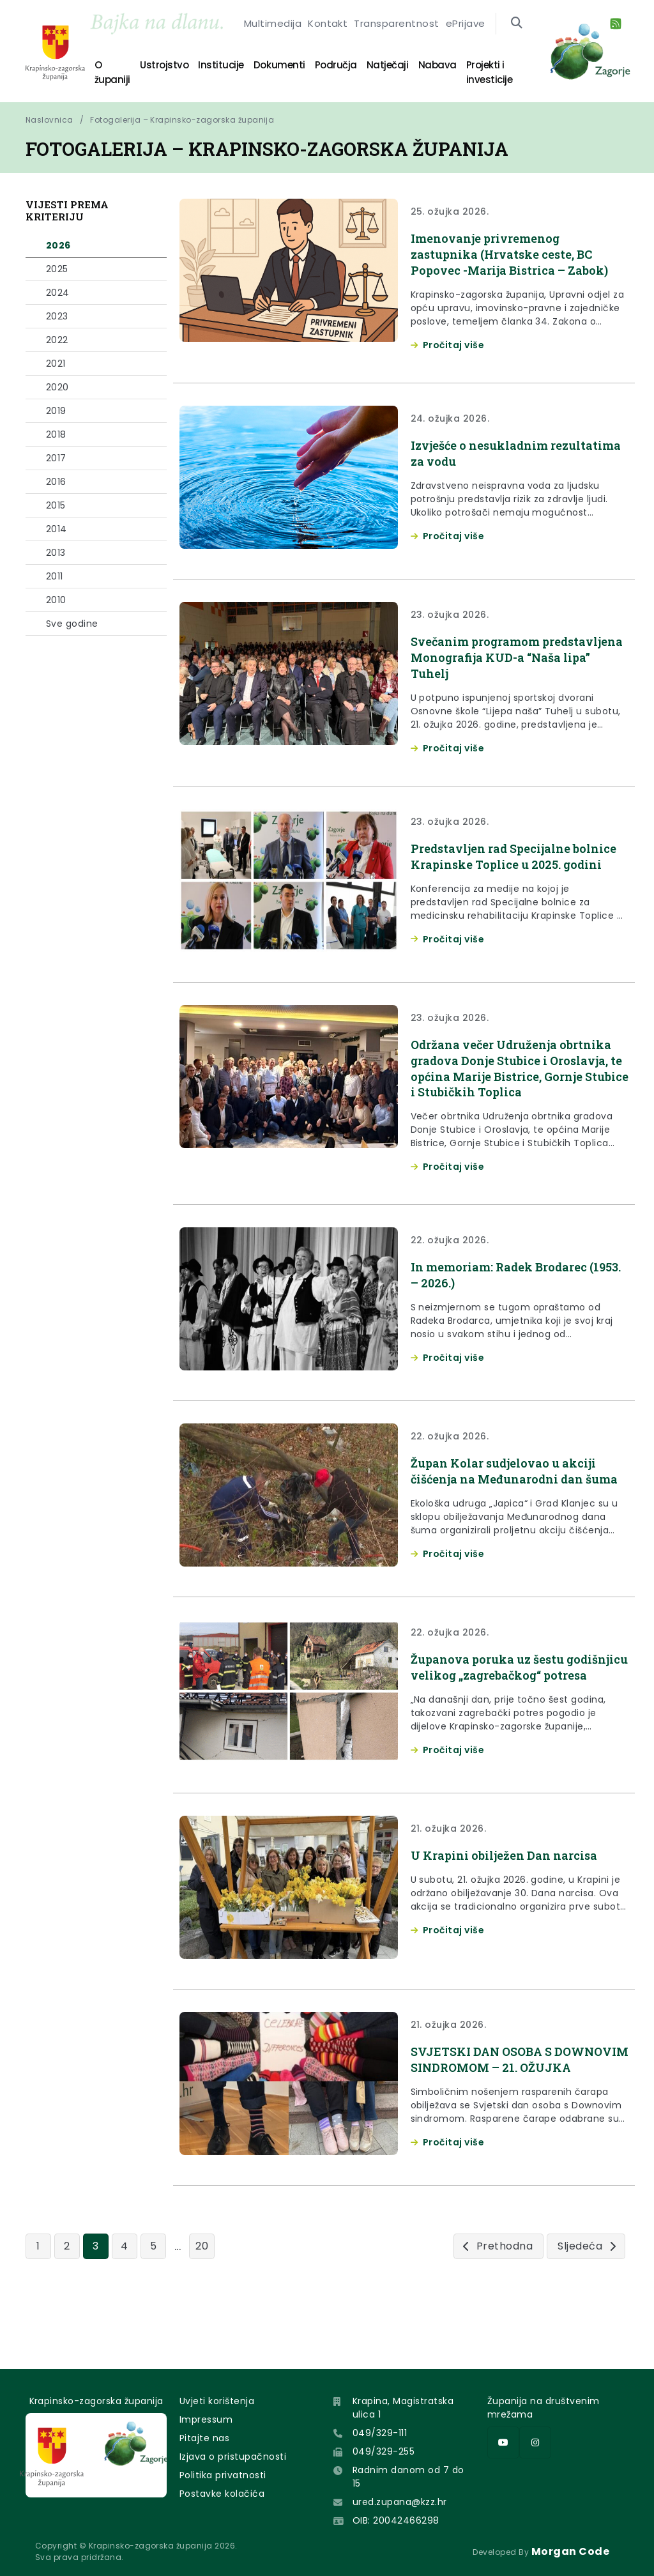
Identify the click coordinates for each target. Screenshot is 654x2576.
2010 (56, 600)
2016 (56, 481)
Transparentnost (387, 37)
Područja (308, 68)
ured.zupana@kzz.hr (400, 2502)
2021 (56, 363)
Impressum (205, 2419)
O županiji (121, 68)
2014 (56, 529)
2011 (54, 576)
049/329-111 (380, 2432)
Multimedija (283, 37)
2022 (57, 340)
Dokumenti (263, 68)
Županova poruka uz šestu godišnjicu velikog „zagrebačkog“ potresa (516, 1712)
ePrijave (444, 37)
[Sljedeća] (586, 2305)
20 (201, 2304)
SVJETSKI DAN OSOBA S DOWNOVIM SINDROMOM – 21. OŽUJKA (511, 2114)
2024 (58, 292)
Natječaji (350, 68)
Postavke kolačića (221, 2493)
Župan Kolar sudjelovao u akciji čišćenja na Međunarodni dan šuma (512, 1505)
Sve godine (72, 623)
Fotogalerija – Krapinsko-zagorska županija (182, 120)
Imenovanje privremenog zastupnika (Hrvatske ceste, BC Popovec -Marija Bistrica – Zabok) (519, 253)
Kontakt (330, 37)
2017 (56, 458)
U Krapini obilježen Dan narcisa (511, 1902)
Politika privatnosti (222, 2475)
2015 (56, 505)
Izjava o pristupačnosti (232, 2456)
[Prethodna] (498, 2305)
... (177, 2305)
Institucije (215, 68)
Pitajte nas (204, 2438)
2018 (56, 434)
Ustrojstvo (167, 68)
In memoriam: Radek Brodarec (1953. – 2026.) (506, 1301)
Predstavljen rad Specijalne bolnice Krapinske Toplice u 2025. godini (517, 863)
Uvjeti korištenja (216, 2401)
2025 (57, 269)
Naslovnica (49, 120)
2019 (56, 410)
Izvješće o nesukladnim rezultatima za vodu (486, 452)
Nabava (390, 68)
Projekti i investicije (447, 68)
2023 (57, 316)
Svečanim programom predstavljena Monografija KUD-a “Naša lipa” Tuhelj (518, 656)
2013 (56, 552)
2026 (58, 245)
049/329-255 (383, 2451)
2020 (57, 387)
